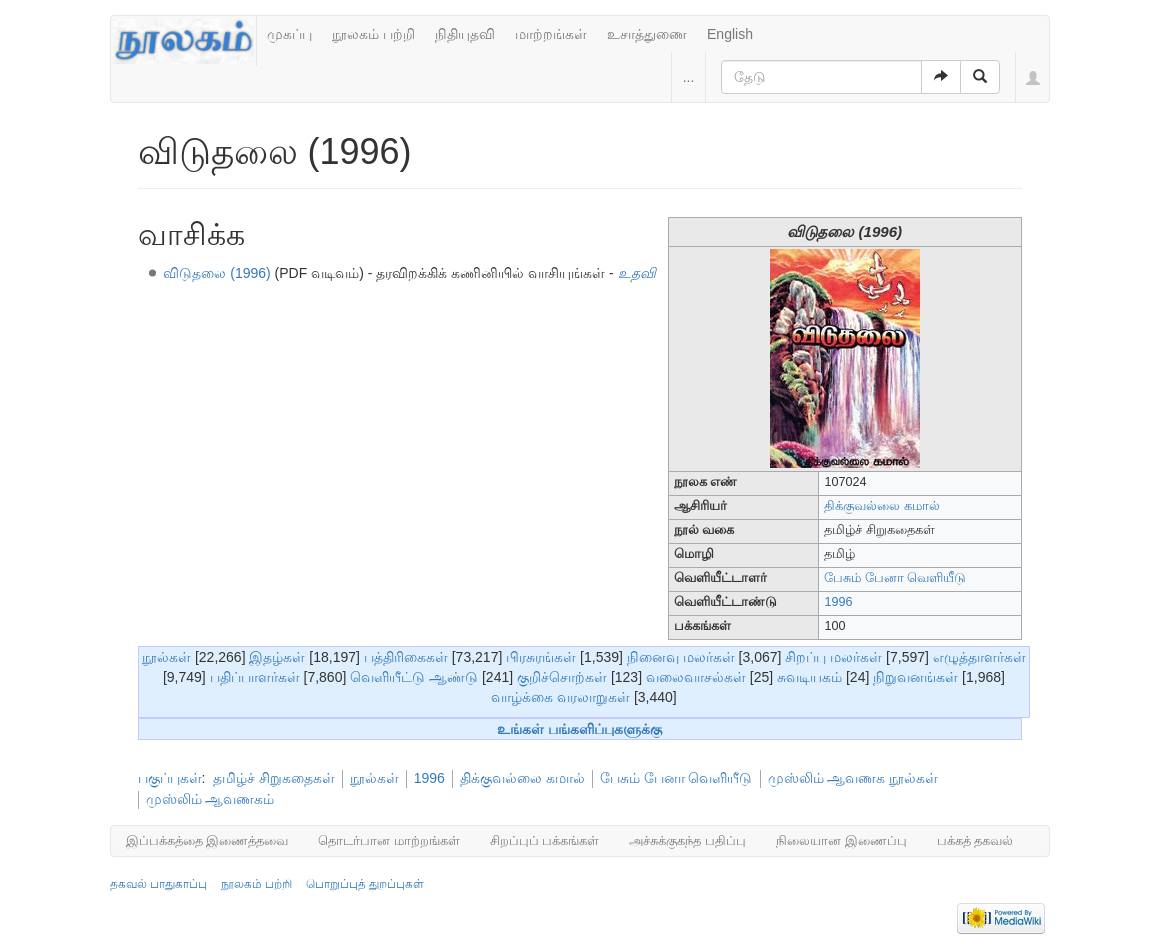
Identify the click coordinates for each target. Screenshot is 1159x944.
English (730, 34)
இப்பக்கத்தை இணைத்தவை (207, 840)
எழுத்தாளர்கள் (979, 657)
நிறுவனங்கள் (915, 677)
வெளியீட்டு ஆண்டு (414, 677)
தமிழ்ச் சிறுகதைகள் (274, 778)
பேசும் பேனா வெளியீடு (895, 578)
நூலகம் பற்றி (373, 34)
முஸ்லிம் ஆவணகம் (210, 799)
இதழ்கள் (277, 657)
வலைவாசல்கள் (696, 677)
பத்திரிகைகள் (406, 657)
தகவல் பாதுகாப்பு (158, 884)
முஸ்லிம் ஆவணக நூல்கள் (853, 778)
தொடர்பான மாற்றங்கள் (389, 840)
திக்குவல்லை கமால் (882, 506)
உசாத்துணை (647, 34)
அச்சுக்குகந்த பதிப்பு (687, 840)
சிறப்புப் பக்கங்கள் (545, 840)
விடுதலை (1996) (216, 273)
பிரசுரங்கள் (541, 657)
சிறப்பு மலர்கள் (833, 657)
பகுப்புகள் (170, 778)
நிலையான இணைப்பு (841, 840)
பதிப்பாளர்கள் (255, 677)
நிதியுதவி (465, 34)
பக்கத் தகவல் (975, 840)
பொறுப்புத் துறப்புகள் (365, 884)
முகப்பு (289, 34)
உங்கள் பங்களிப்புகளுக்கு (579, 729)
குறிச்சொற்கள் (562, 677)
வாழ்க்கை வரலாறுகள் (560, 697)
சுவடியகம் (809, 677)
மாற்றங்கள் (551, 34)
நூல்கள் (166, 657)
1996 (838, 602)
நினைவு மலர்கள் (681, 657)
